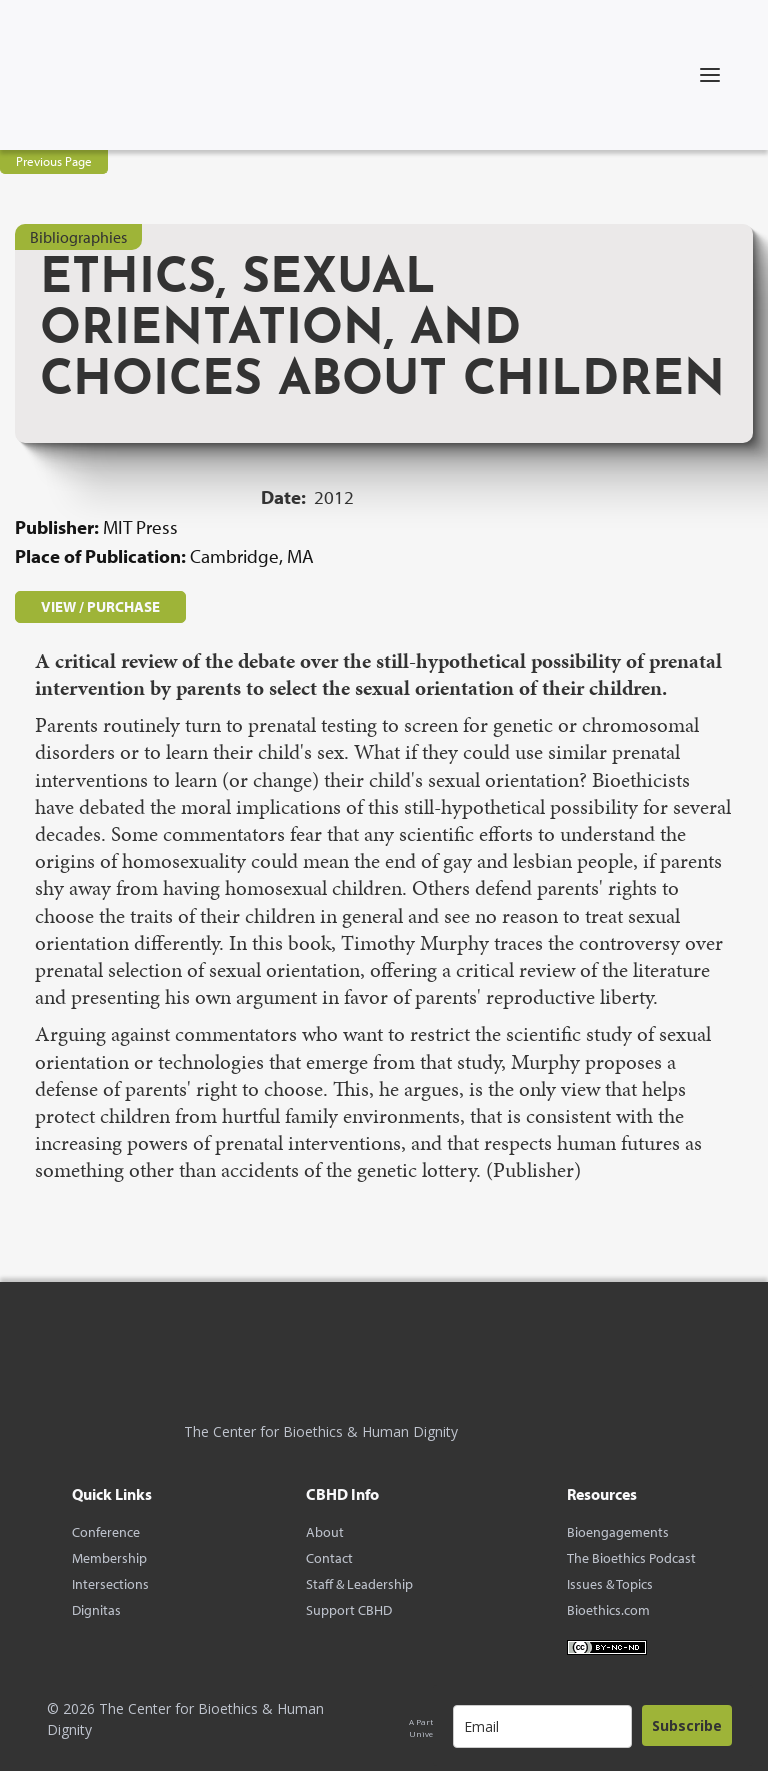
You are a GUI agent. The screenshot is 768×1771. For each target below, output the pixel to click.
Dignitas (96, 1610)
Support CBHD (349, 1610)
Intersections (110, 1584)
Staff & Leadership (359, 1584)
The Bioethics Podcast (631, 1558)
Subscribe (687, 1725)
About (325, 1532)
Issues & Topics (610, 1584)
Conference (106, 1532)
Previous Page (54, 161)
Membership (109, 1558)
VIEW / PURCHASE (100, 606)
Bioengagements (618, 1532)
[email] (542, 1726)
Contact (329, 1558)
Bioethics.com (608, 1610)
